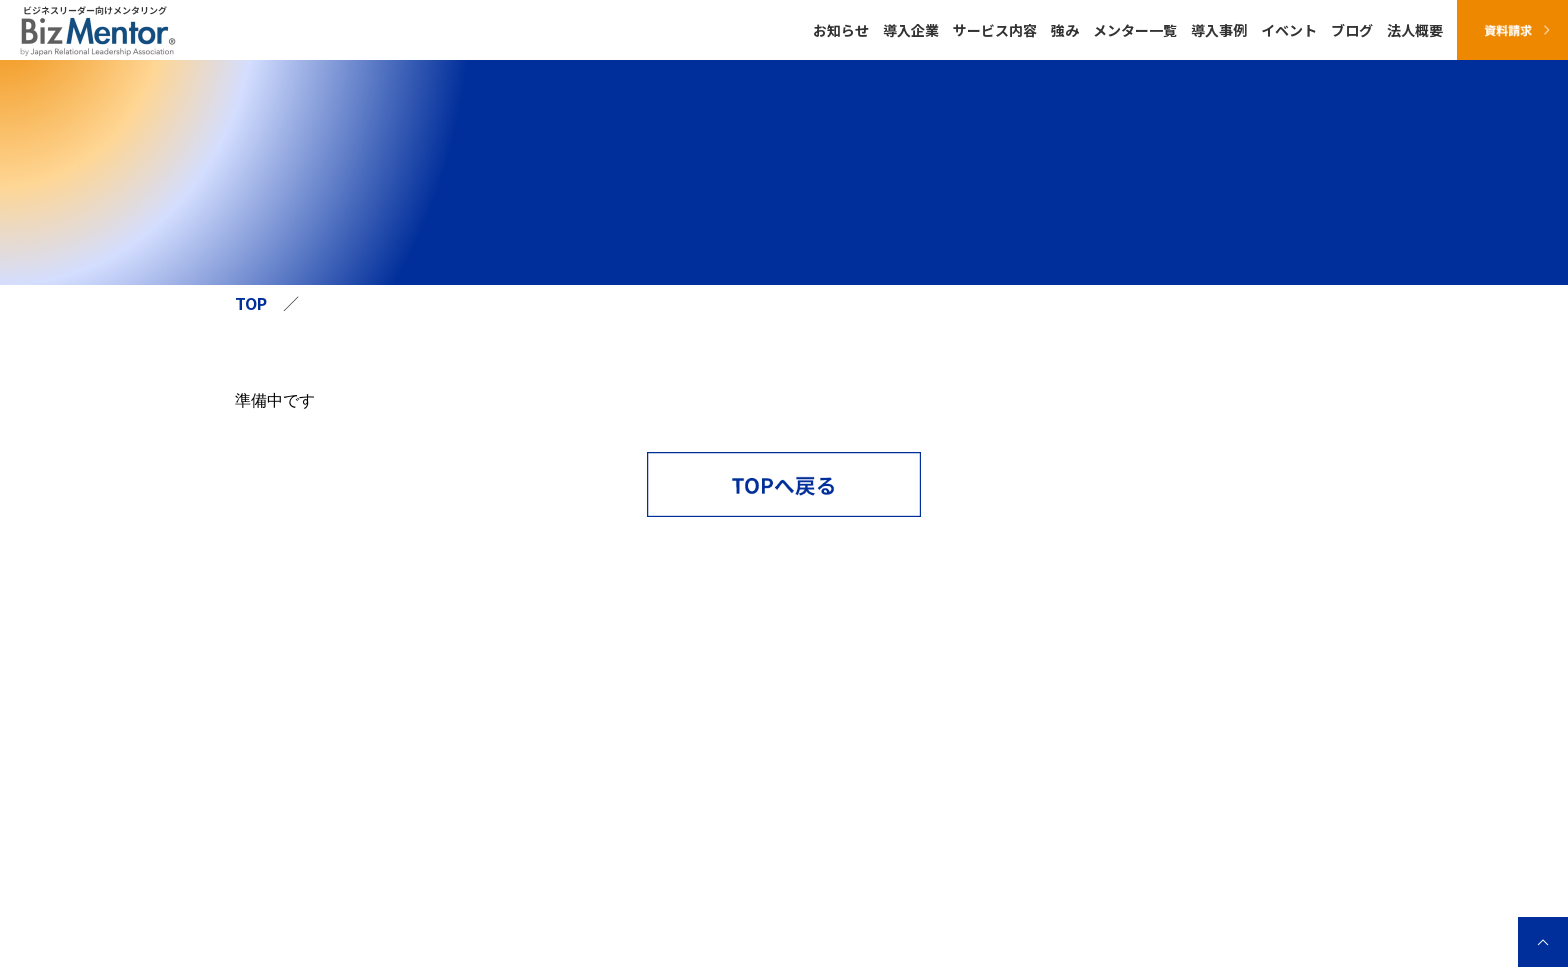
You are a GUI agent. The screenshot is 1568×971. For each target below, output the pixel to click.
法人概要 (1415, 30)
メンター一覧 (1135, 30)
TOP (251, 303)
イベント (1289, 30)
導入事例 (1219, 30)
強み (1065, 30)
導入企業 (911, 30)
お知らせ (841, 30)
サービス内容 (995, 30)
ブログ (1352, 30)
